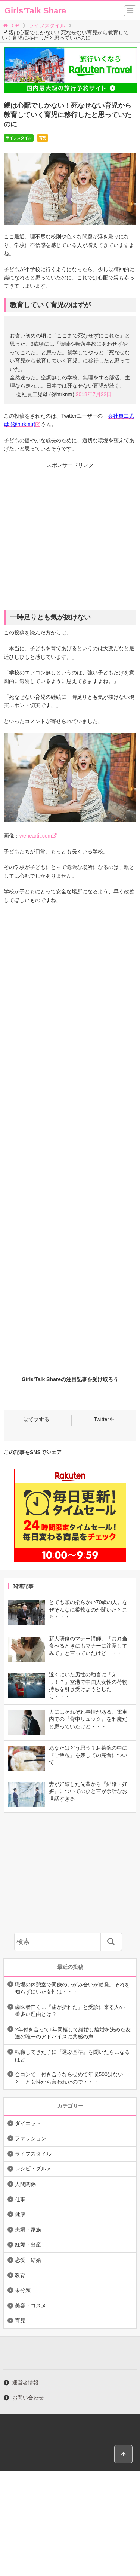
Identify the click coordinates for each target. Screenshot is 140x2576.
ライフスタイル (47, 25)
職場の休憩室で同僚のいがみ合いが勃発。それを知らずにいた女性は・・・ (72, 1988)
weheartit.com (35, 836)
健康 (20, 2214)
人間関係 (25, 2184)
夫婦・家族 (28, 2230)
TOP (10, 25)
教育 (20, 2275)
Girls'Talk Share (35, 10)
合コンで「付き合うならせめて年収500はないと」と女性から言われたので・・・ (69, 2078)
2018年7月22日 (94, 394)
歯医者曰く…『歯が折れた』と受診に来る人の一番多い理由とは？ (72, 2010)
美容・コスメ (30, 2306)
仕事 (20, 2199)
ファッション (30, 2138)
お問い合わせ (28, 2398)
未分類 (23, 2290)
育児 (42, 138)
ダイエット (28, 2123)
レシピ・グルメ (33, 2169)
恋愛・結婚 (28, 2260)
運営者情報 (25, 2383)
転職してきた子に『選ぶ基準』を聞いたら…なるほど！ (72, 2055)
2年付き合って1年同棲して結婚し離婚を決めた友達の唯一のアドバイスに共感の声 (73, 2033)
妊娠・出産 (28, 2245)
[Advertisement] (70, 540)
